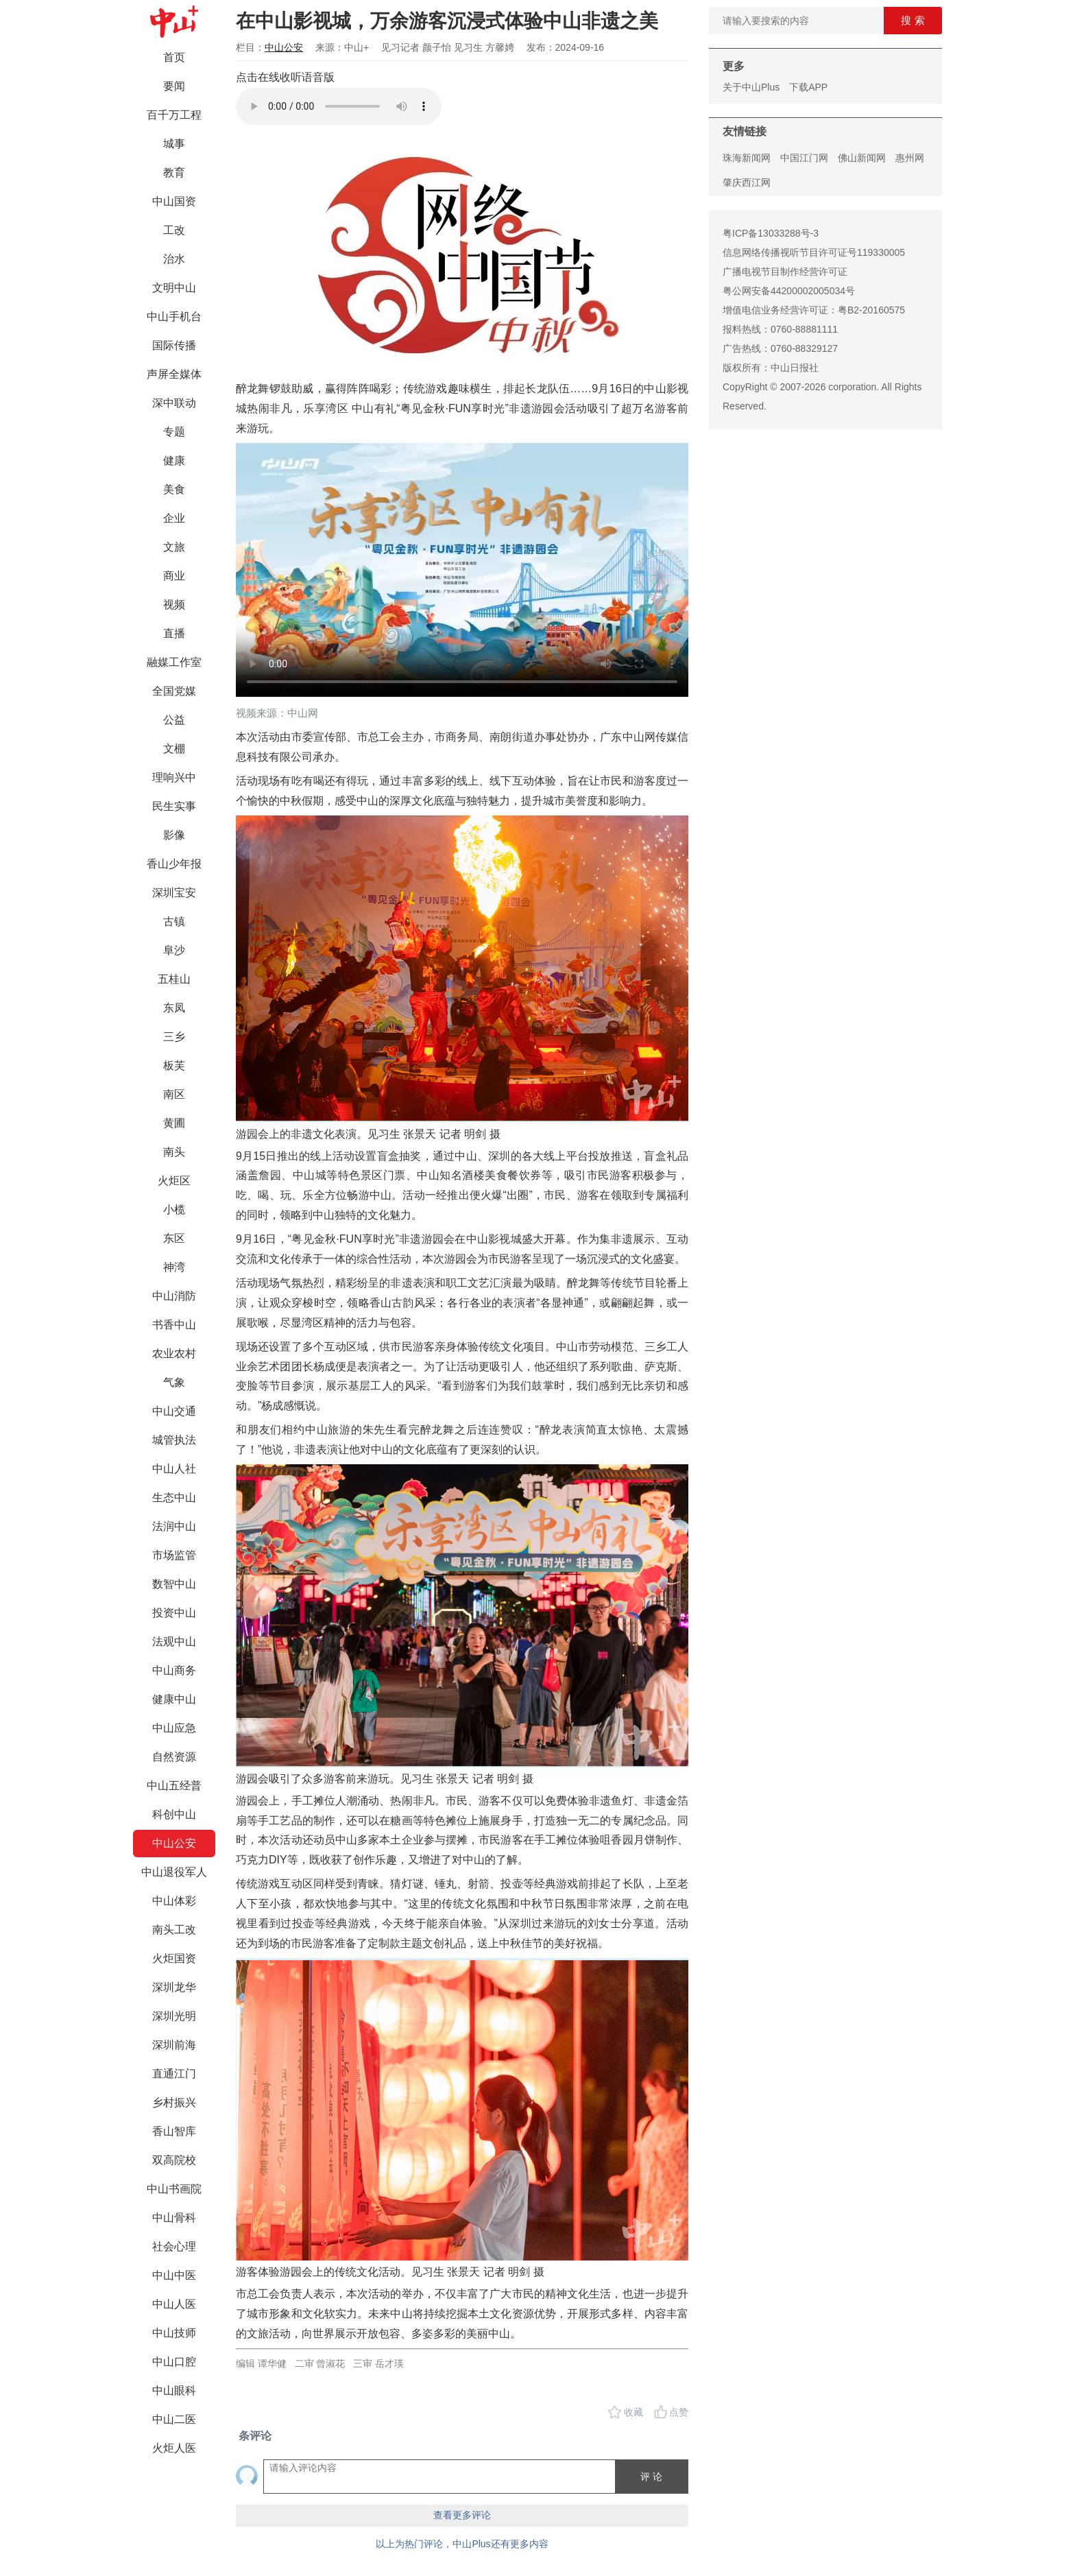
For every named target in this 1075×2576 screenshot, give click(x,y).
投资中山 (174, 1613)
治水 (174, 259)
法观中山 (174, 1641)
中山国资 (174, 201)
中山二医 (174, 2419)
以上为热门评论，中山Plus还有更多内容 (462, 2543)
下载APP (808, 87)
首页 (174, 57)
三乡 (174, 1036)
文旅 (174, 547)
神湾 (174, 1267)
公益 (174, 720)
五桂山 (174, 979)
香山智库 (174, 2131)
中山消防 (174, 1296)
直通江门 (174, 2073)
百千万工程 (174, 115)
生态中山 (174, 1497)
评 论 (651, 2476)
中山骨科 (174, 2217)
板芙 (174, 1065)
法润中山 (174, 1526)
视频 (174, 604)
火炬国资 (174, 1958)
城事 (174, 144)
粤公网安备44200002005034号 (789, 290)
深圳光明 (174, 2016)
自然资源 (174, 1757)
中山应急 (174, 1728)
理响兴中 (174, 777)
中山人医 (174, 2304)
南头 (174, 1152)
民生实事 (174, 806)
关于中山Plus (751, 87)
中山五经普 (174, 1785)
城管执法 (174, 1440)
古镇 (174, 921)
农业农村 (174, 1353)
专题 (174, 432)
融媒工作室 (174, 662)
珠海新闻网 (747, 157)
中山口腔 (174, 2362)
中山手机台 (174, 316)
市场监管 (174, 1555)
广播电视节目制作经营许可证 (785, 271)
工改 (174, 230)
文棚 (174, 748)
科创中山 (174, 1814)
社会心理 (174, 2246)
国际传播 (174, 345)
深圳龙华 (174, 1987)
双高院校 (174, 2160)
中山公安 (174, 1843)
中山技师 (174, 2333)
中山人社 (174, 1469)
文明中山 (174, 288)
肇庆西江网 (747, 182)
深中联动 (174, 403)
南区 (174, 1094)
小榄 (174, 1209)
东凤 (174, 1008)
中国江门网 (804, 157)
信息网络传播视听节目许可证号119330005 (814, 252)
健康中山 (174, 1699)
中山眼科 (174, 2390)
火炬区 (174, 1180)
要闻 (174, 86)
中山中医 (174, 2275)
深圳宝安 (174, 892)
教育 (174, 172)
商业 (174, 576)
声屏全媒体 (174, 374)
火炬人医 (174, 2448)
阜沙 (174, 950)
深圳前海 (174, 2045)
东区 (174, 1238)
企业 (174, 518)
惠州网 (909, 157)
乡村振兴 (174, 2102)
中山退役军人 (174, 1872)
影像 (174, 835)
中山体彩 (174, 1901)
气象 (174, 1382)
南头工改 (174, 1929)
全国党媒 (174, 691)
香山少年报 (174, 864)
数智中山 (174, 1584)
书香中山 (174, 1325)
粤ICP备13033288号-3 (771, 233)
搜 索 (912, 20)
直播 (174, 633)
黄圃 (174, 1123)
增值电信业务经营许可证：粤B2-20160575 (814, 310)
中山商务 (174, 1670)
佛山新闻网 (862, 157)
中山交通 (174, 1411)
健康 (174, 460)
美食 (174, 489)
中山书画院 (174, 2189)
